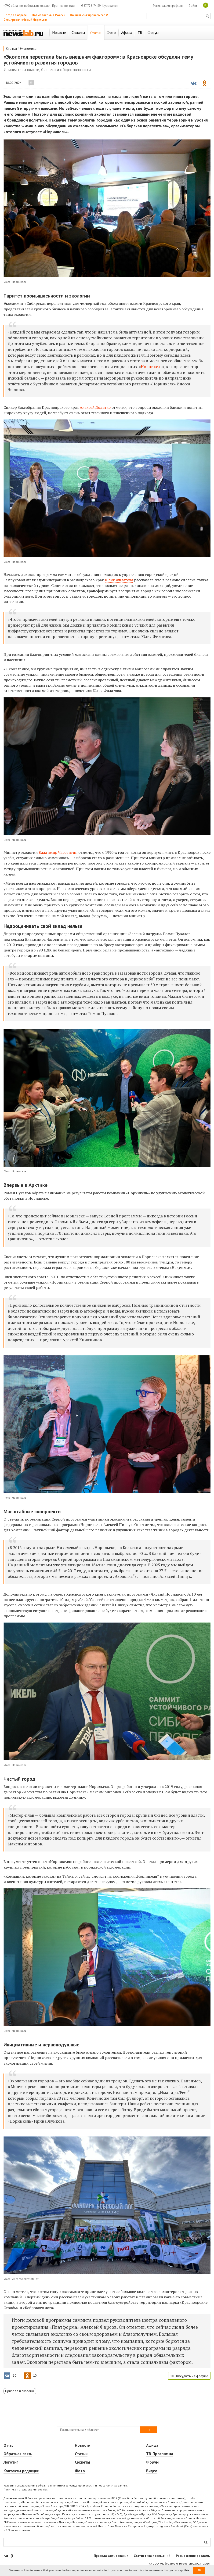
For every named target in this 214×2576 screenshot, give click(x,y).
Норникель (151, 366)
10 (31, 82)
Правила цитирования (111, 2556)
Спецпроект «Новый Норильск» (25, 20)
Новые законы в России (48, 15)
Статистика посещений (152, 2556)
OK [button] (198, 2570)
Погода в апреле (15, 15)
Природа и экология (20, 2391)
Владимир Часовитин (58, 852)
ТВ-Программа (159, 2453)
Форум (152, 2462)
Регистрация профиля (168, 6)
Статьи (11, 48)
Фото (80, 2470)
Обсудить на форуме (192, 2376)
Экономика (28, 48)
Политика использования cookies (26, 2489)
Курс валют (110, 6)
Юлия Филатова (119, 579)
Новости (82, 2445)
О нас (8, 2445)
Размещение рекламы (193, 2556)
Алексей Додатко (95, 407)
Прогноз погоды (63, 6)
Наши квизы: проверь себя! (89, 15)
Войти (193, 6)
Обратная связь (18, 2453)
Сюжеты (82, 2462)
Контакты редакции (21, 2470)
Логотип (11, 2462)
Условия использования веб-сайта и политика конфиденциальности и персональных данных (65, 2485)
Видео (151, 2470)
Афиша (152, 2445)
